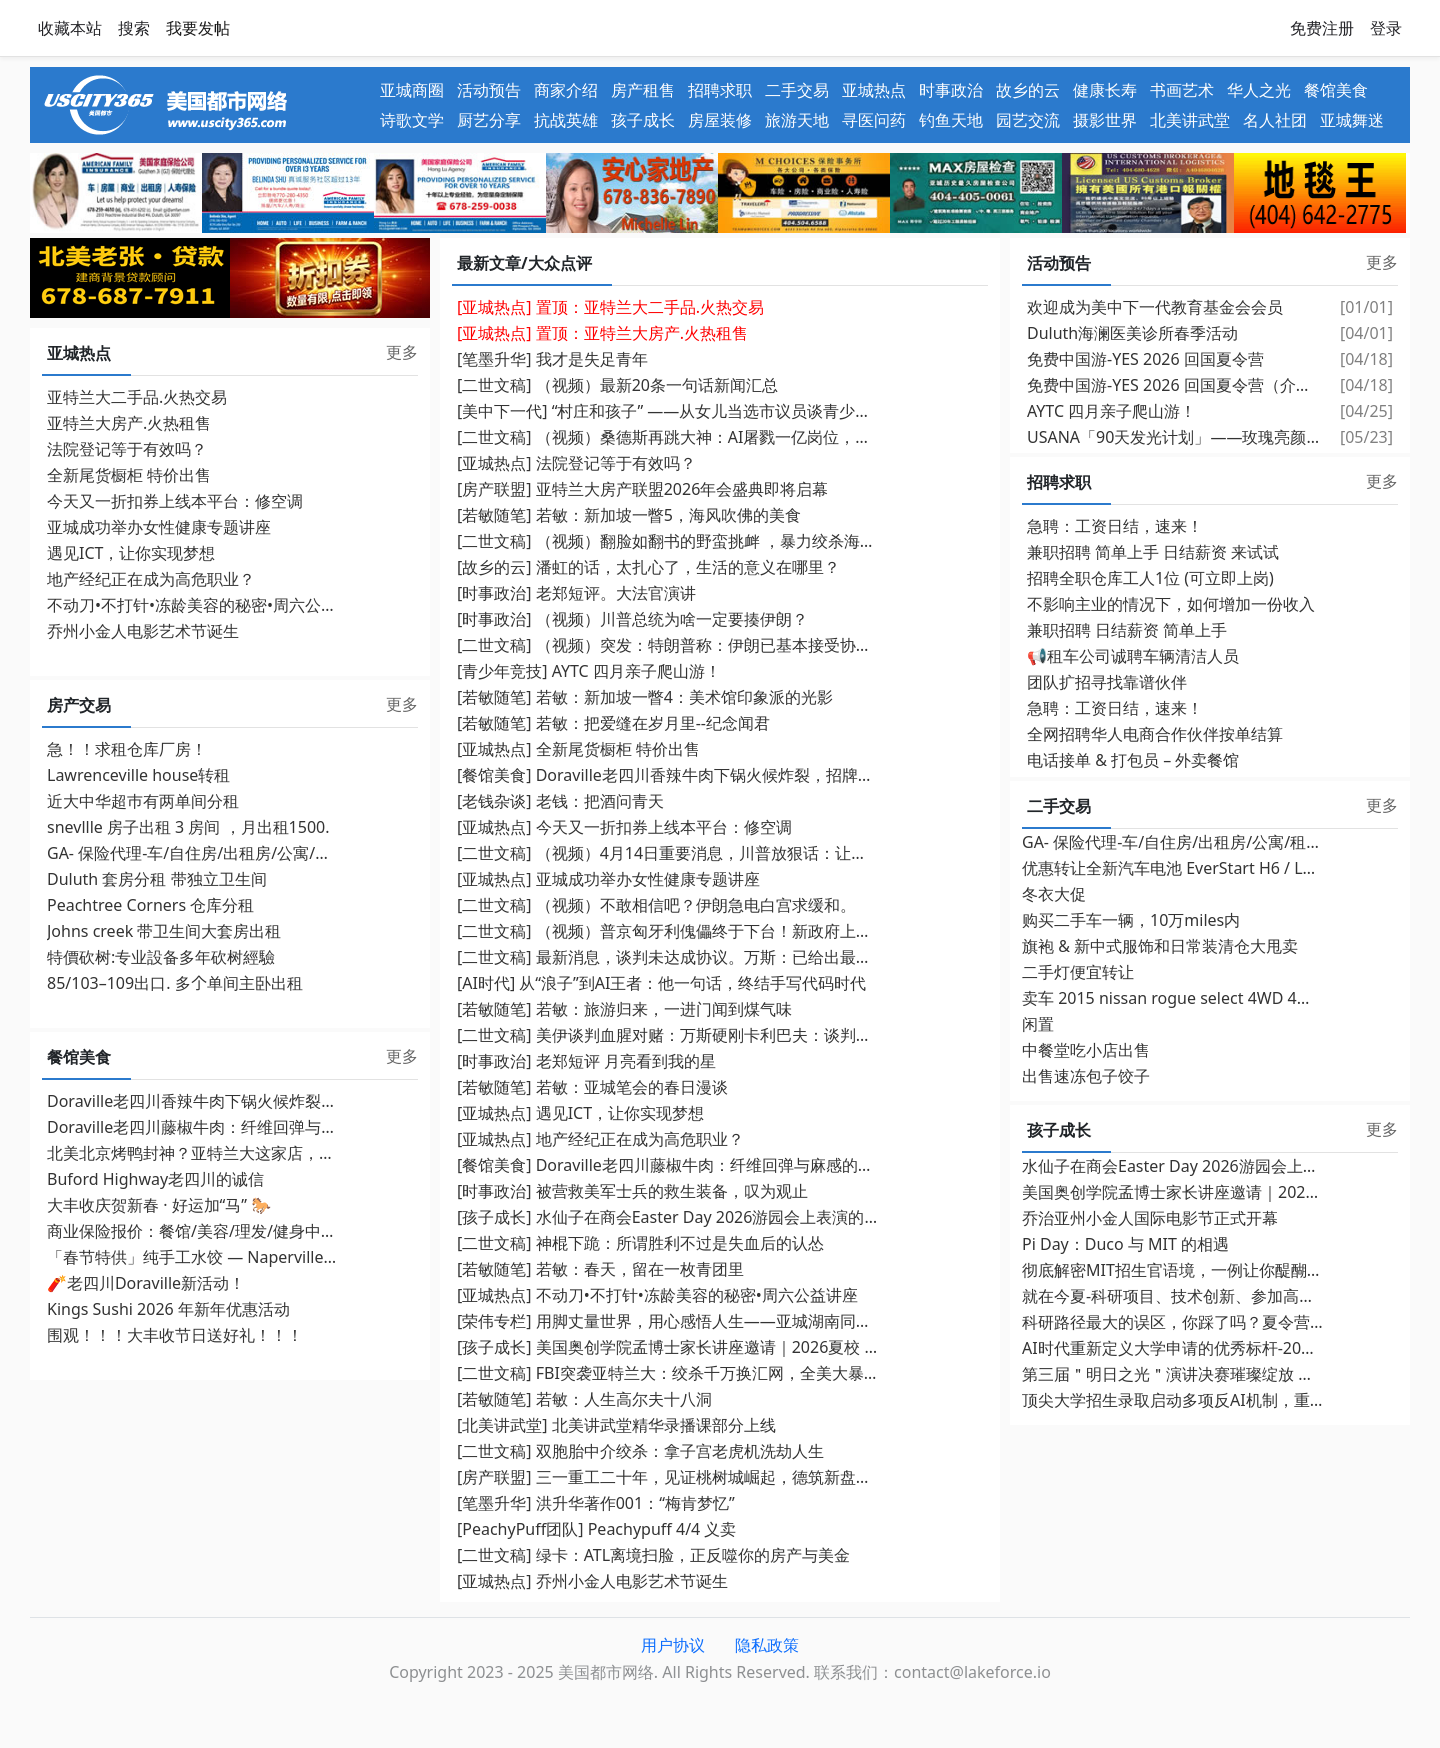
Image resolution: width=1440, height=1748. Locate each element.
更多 (402, 352)
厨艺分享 (489, 120)
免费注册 (1322, 28)
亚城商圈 (412, 90)
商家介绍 (566, 90)
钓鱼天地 (951, 120)
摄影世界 (1105, 120)
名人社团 (1275, 120)
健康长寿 (1105, 90)
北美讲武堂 (1190, 120)
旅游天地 (797, 120)
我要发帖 (198, 28)
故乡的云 (1028, 90)
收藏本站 (70, 28)
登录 (1386, 28)
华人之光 (1259, 90)
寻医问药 (874, 120)
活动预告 (489, 90)
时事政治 (951, 90)
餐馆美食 (1336, 90)
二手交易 (797, 90)
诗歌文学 (412, 120)
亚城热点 (874, 90)
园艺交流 (1028, 120)
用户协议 (673, 1645)
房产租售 (643, 90)
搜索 (134, 28)
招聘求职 (720, 90)
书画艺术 (1182, 90)
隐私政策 (767, 1645)
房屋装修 (720, 120)
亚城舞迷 (1352, 120)
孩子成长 (643, 120)
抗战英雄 (566, 120)
